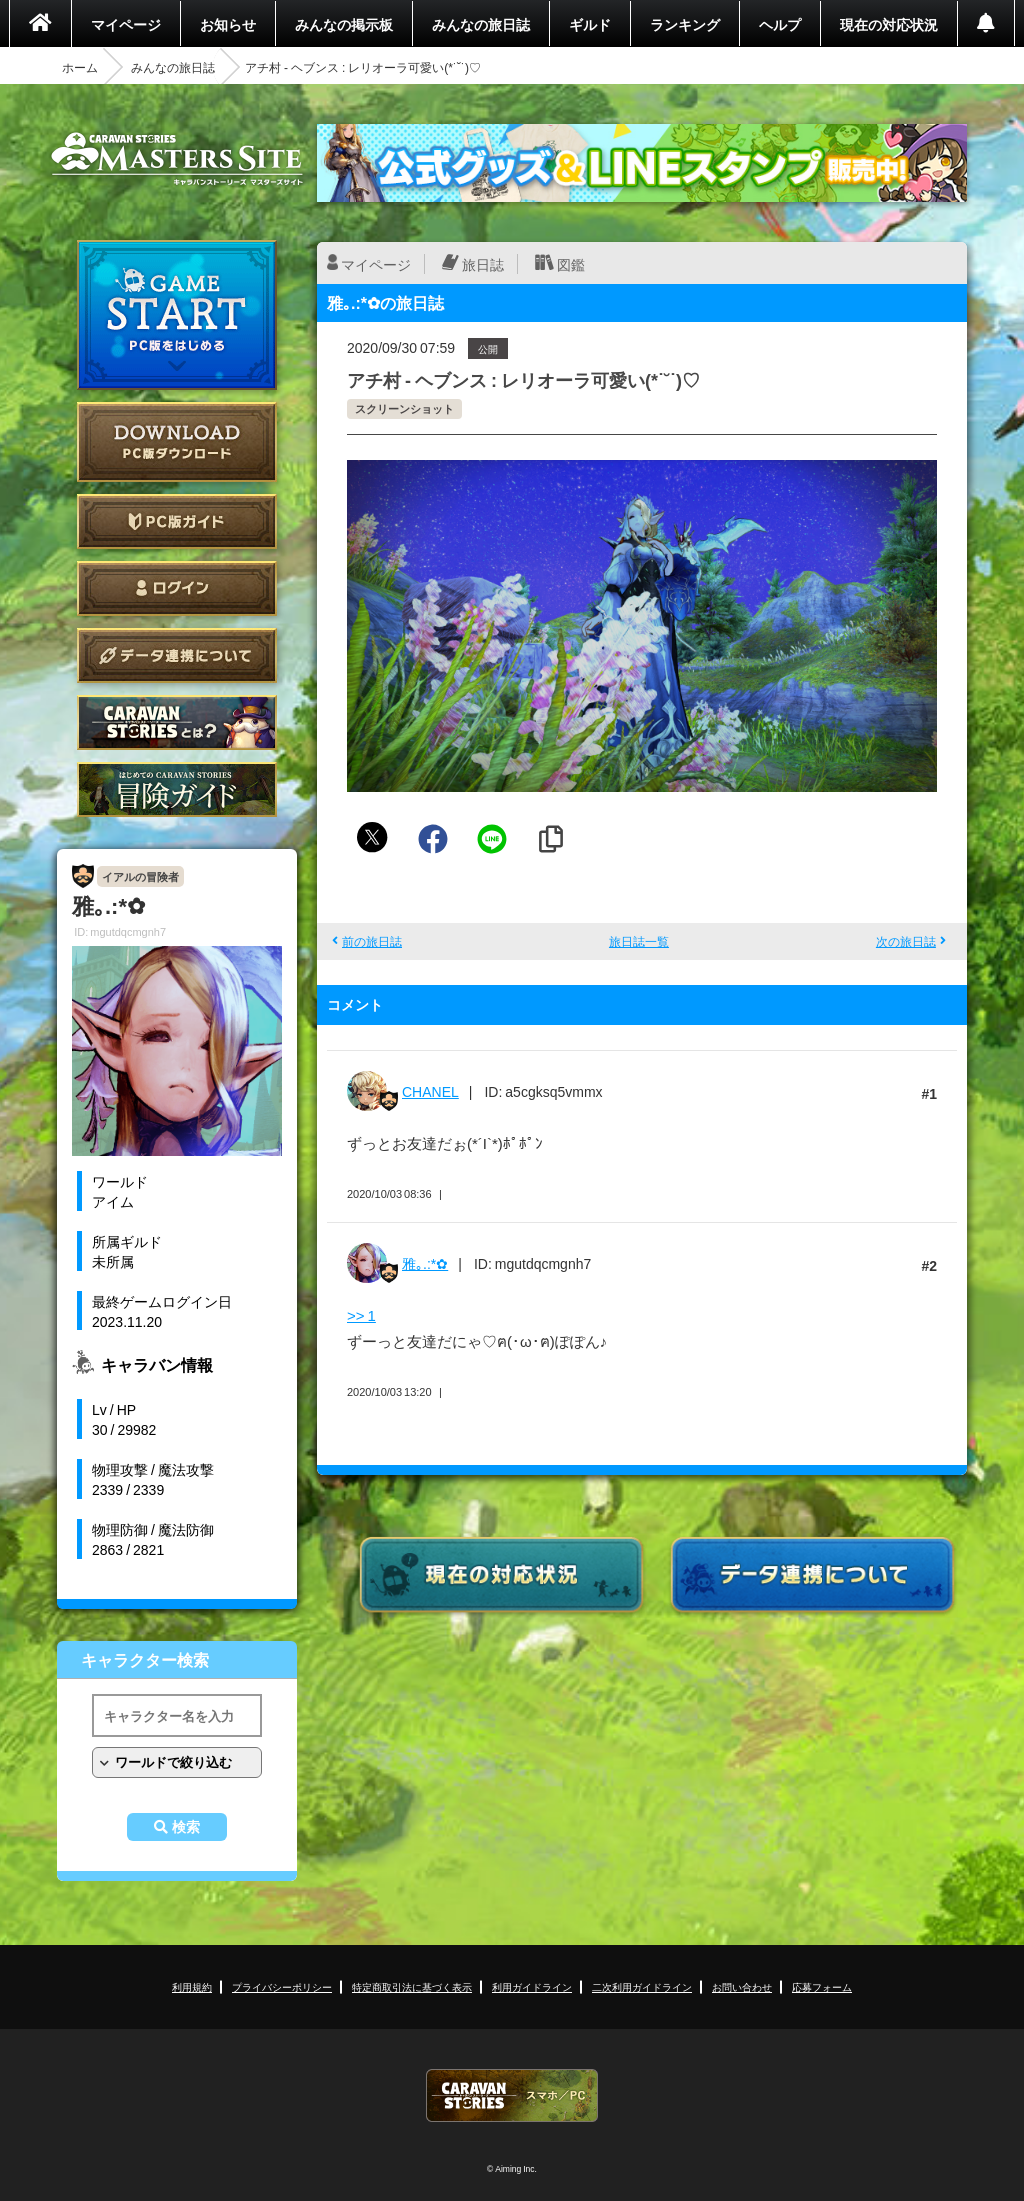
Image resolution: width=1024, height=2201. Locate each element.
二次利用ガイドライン (642, 1986)
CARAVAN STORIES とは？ (177, 722)
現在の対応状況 (889, 24)
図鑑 (571, 264)
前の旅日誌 (372, 941)
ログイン (177, 588)
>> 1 (361, 1315)
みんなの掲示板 (344, 24)
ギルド (590, 24)
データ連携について (177, 655)
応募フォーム (822, 1986)
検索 (186, 1827)
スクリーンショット (404, 408)
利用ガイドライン (532, 1986)
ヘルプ (780, 24)
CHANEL (430, 1091)
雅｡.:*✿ (425, 1263)
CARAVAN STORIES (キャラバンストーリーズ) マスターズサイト (177, 159)
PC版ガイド (177, 521)
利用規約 (192, 1986)
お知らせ (228, 24)
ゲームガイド (177, 789)
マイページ (126, 24)
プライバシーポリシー (282, 1986)
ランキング (685, 24)
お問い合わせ (742, 1986)
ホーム (80, 67)
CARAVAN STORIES (512, 2095)
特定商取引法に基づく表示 (412, 1986)
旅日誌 (483, 264)
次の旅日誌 (906, 941)
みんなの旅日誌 (481, 24)
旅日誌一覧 (639, 941)
